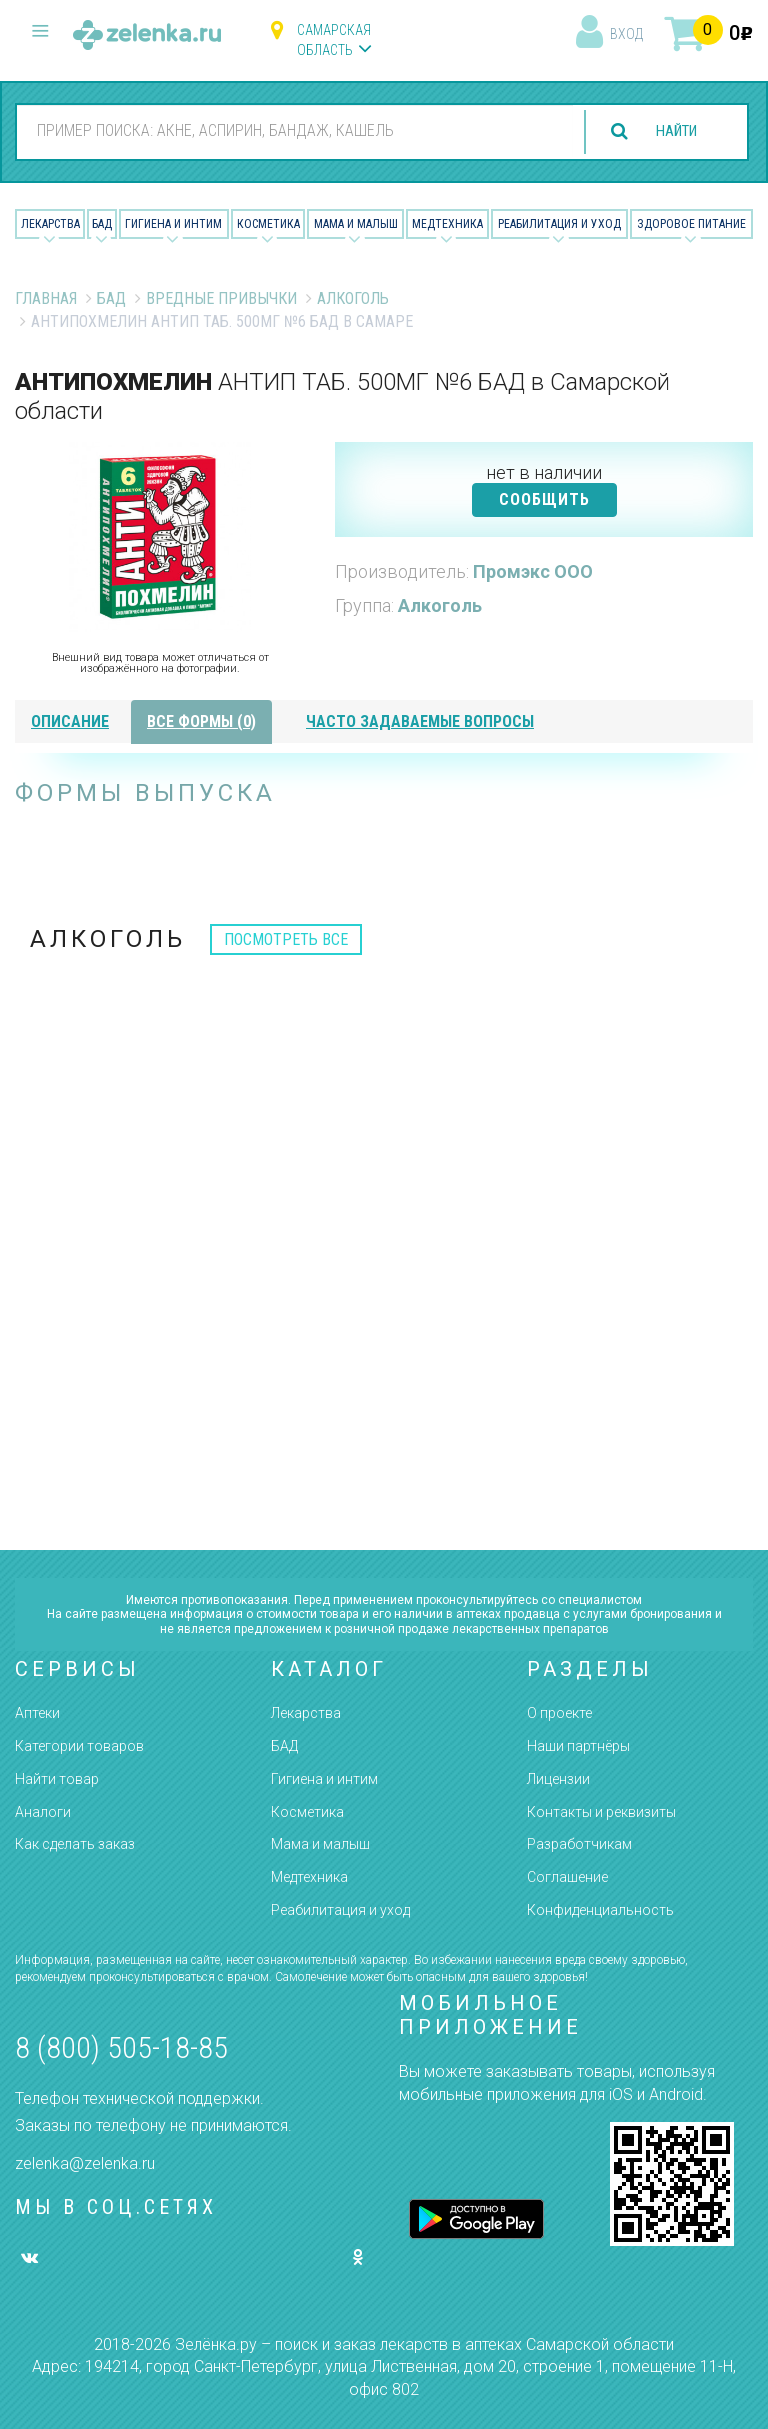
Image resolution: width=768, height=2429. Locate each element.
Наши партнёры (578, 1746)
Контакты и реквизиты (601, 1812)
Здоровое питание (691, 224)
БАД (102, 224)
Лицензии (558, 1779)
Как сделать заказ (75, 1844)
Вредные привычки (221, 298)
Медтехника (447, 224)
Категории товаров (79, 1746)
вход (626, 34)
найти (670, 131)
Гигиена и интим (324, 1779)
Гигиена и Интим (173, 224)
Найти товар (57, 1779)
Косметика (268, 224)
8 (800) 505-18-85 (121, 2047)
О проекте (559, 1713)
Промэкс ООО (533, 571)
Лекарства (50, 224)
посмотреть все (286, 939)
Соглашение (567, 1877)
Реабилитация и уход (559, 224)
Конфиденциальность (600, 1910)
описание (70, 721)
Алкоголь (353, 298)
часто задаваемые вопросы (420, 721)
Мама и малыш (356, 224)
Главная (46, 298)
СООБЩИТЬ (544, 499)
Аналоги (43, 1812)
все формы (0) (201, 721)
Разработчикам (579, 1844)
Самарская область (334, 40)
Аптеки (37, 1713)
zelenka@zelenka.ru (85, 2163)
